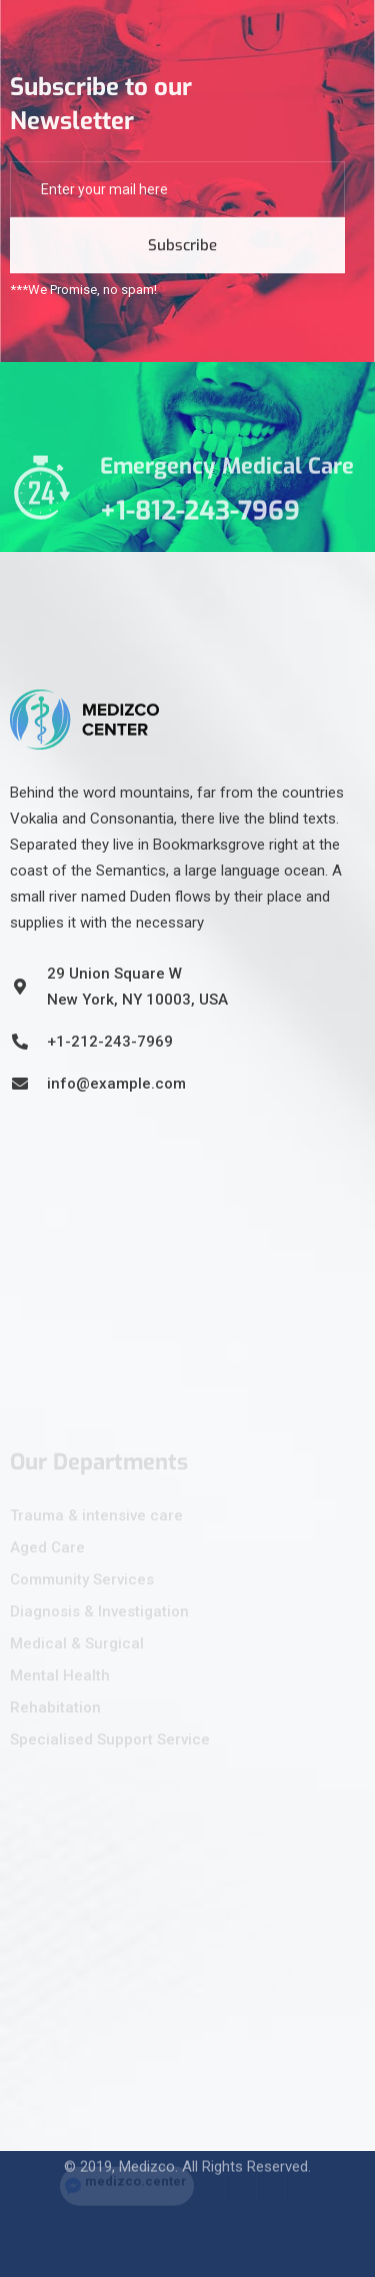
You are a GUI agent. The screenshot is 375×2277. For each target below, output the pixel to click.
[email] (177, 196)
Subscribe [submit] (182, 252)
